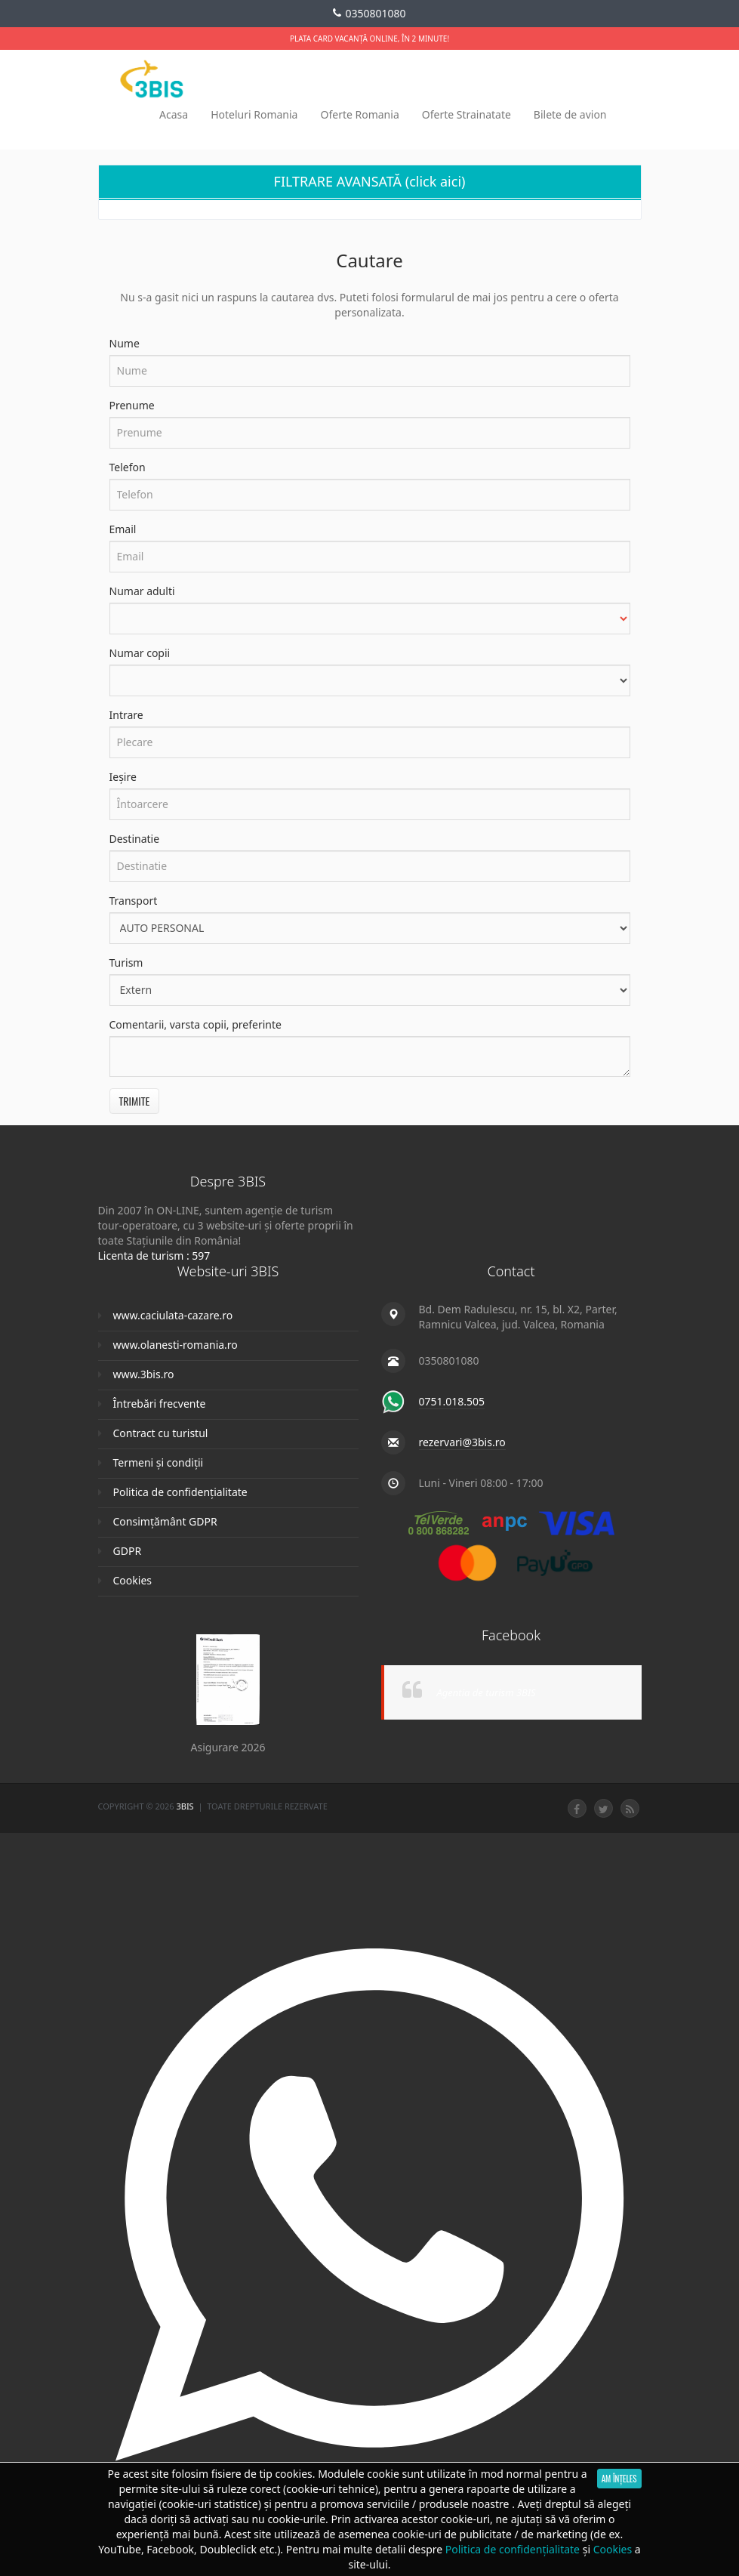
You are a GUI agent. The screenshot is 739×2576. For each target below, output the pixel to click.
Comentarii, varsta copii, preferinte (195, 1024)
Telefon (127, 467)
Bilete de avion (570, 114)
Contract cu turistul (160, 1433)
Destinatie (134, 838)
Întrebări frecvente (159, 1403)
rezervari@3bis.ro (462, 1442)
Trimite (134, 1101)
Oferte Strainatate (466, 114)
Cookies (132, 1580)
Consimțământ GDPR (165, 1521)
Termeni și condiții (158, 1462)
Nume (124, 343)
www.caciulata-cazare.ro (173, 1315)
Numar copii (140, 653)
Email (123, 529)
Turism (126, 962)
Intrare (126, 715)
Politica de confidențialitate (180, 1492)
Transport (133, 900)
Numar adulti (142, 591)
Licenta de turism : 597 (154, 1255)
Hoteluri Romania (254, 114)
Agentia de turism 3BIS (486, 1692)
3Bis (186, 1806)
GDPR (127, 1551)
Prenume (132, 405)
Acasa (173, 114)
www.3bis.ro (143, 1374)
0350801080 (369, 13)
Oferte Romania (359, 114)
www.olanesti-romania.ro (175, 1344)
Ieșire (123, 777)
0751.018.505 (452, 1401)
